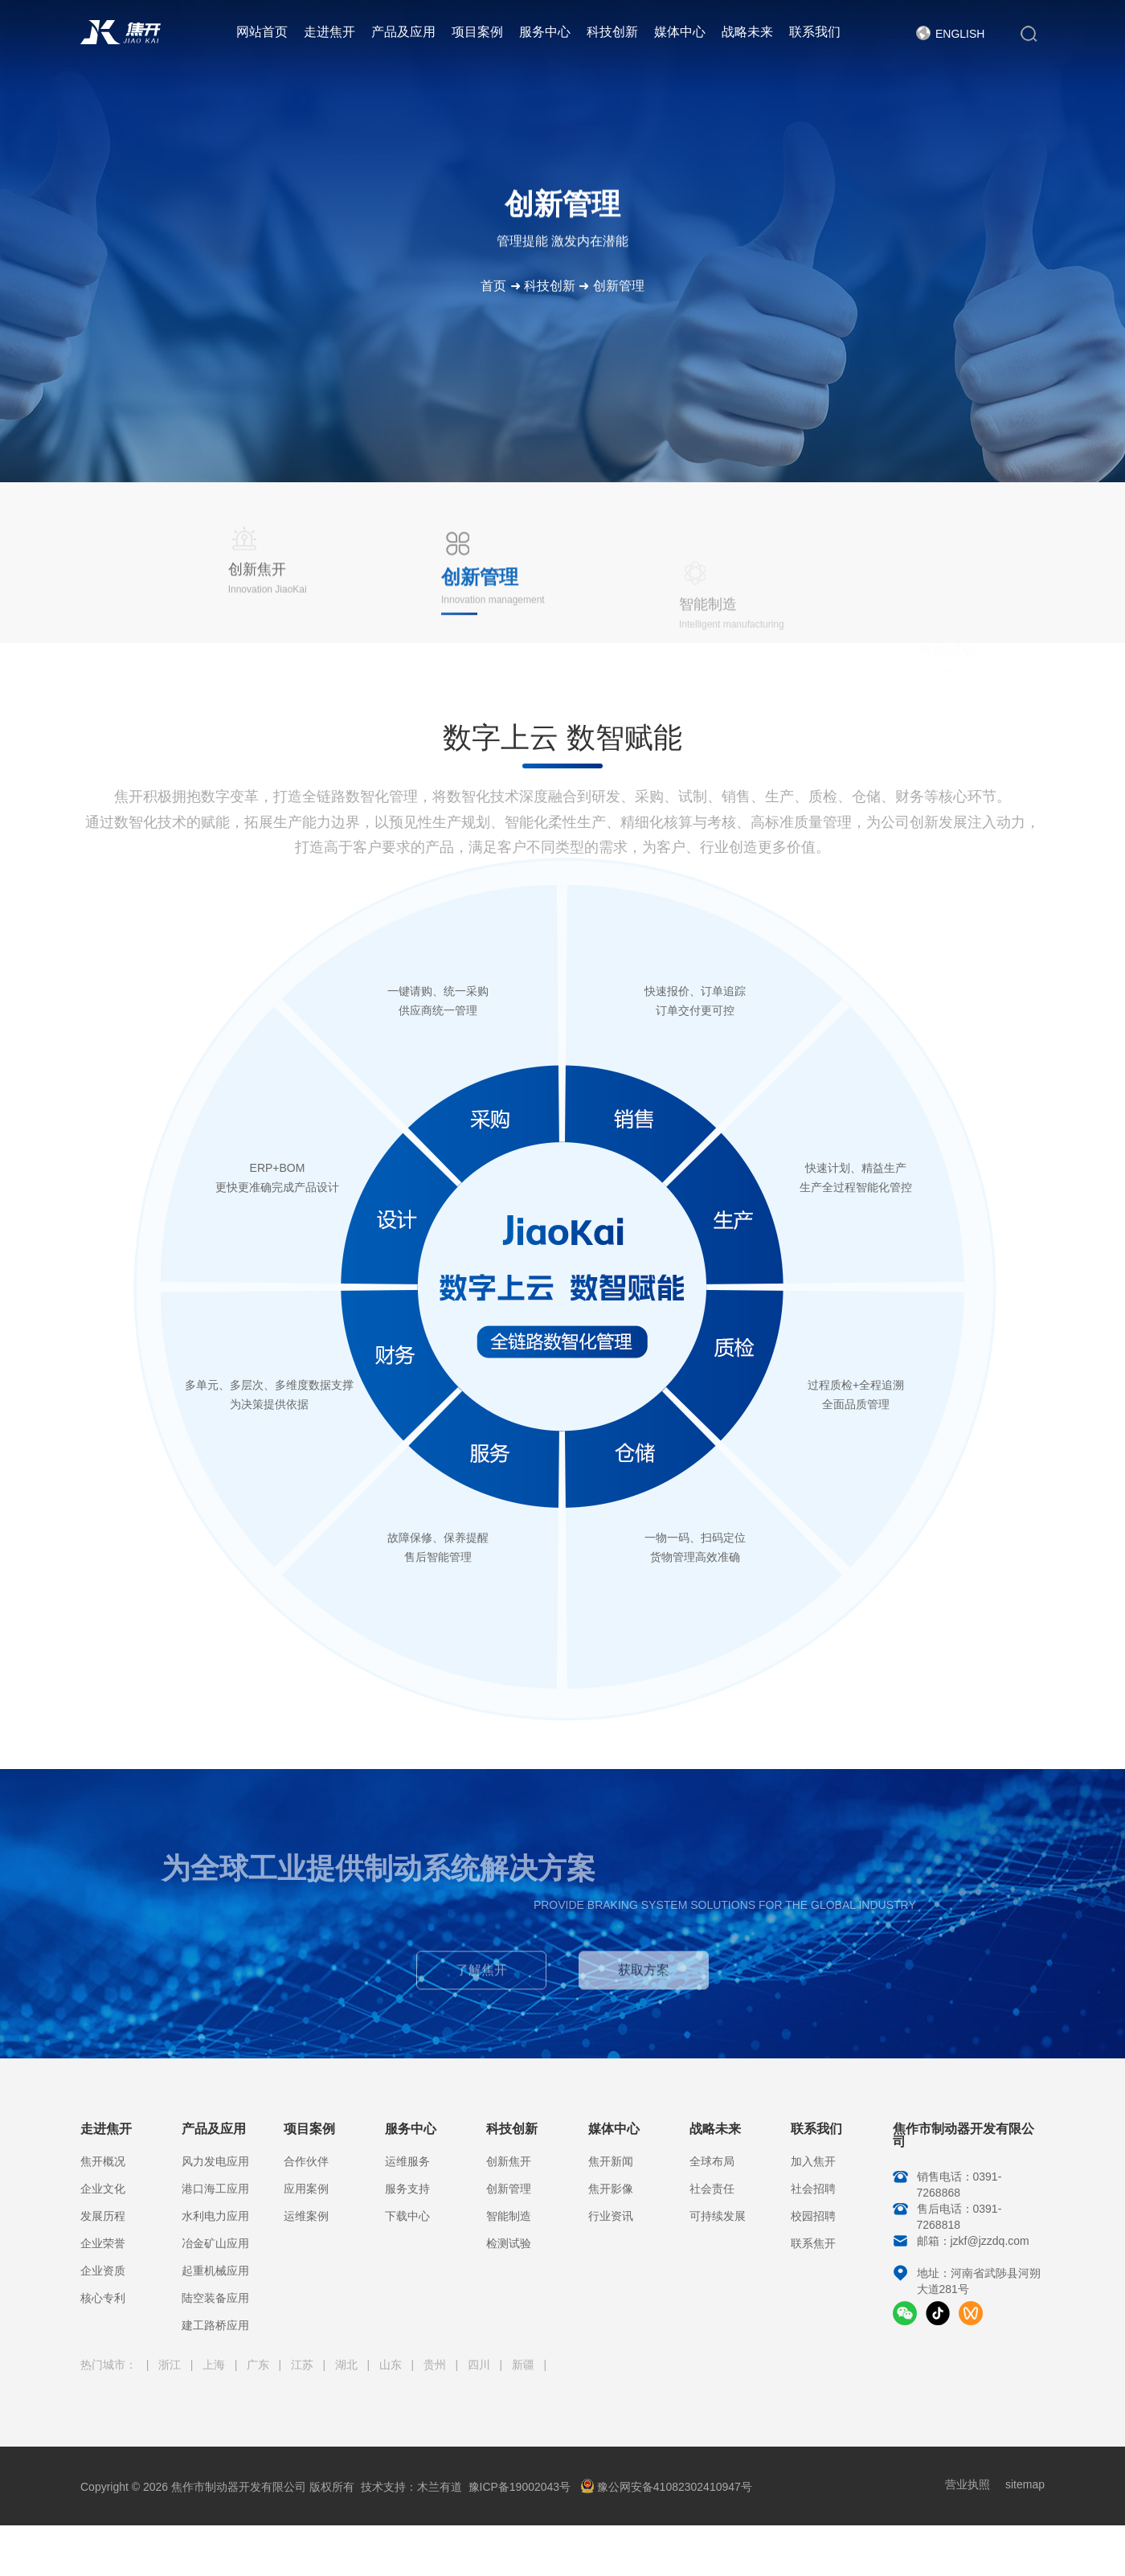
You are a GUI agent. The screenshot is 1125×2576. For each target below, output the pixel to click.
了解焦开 (481, 1978)
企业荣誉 (102, 2243)
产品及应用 (403, 32)
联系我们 (815, 32)
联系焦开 (813, 2243)
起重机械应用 (215, 2270)
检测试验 (508, 2243)
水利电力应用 (215, 2216)
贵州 (436, 2364)
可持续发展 (717, 2216)
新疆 (525, 2364)
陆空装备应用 (215, 2298)
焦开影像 (610, 2188)
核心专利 (102, 2298)
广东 (259, 2364)
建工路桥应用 (215, 2325)
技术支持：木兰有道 (411, 2486)
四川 (480, 2364)
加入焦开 (813, 2161)
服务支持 (407, 2188)
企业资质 (102, 2270)
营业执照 (967, 2484)
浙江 (171, 2364)
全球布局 (711, 2161)
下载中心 (407, 2216)
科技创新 (612, 32)
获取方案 (643, 1978)
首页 (493, 286)
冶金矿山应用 (215, 2243)
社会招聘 (813, 2188)
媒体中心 (680, 32)
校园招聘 (813, 2216)
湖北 (348, 2364)
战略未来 (747, 32)
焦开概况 (102, 2161)
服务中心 (545, 32)
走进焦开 (329, 32)
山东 (392, 2364)
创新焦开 (508, 2161)
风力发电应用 (215, 2161)
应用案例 (306, 2188)
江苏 (304, 2364)
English (959, 33)
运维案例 (306, 2216)
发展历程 (102, 2216)
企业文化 (102, 2188)
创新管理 (618, 286)
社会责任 (711, 2188)
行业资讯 (610, 2216)
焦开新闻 (610, 2161)
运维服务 (407, 2161)
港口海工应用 (215, 2188)
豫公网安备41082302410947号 (666, 2486)
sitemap (1025, 2484)
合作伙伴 (306, 2161)
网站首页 (262, 32)
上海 (215, 2364)
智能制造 (508, 2216)
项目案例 (477, 32)
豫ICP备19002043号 (519, 2486)
